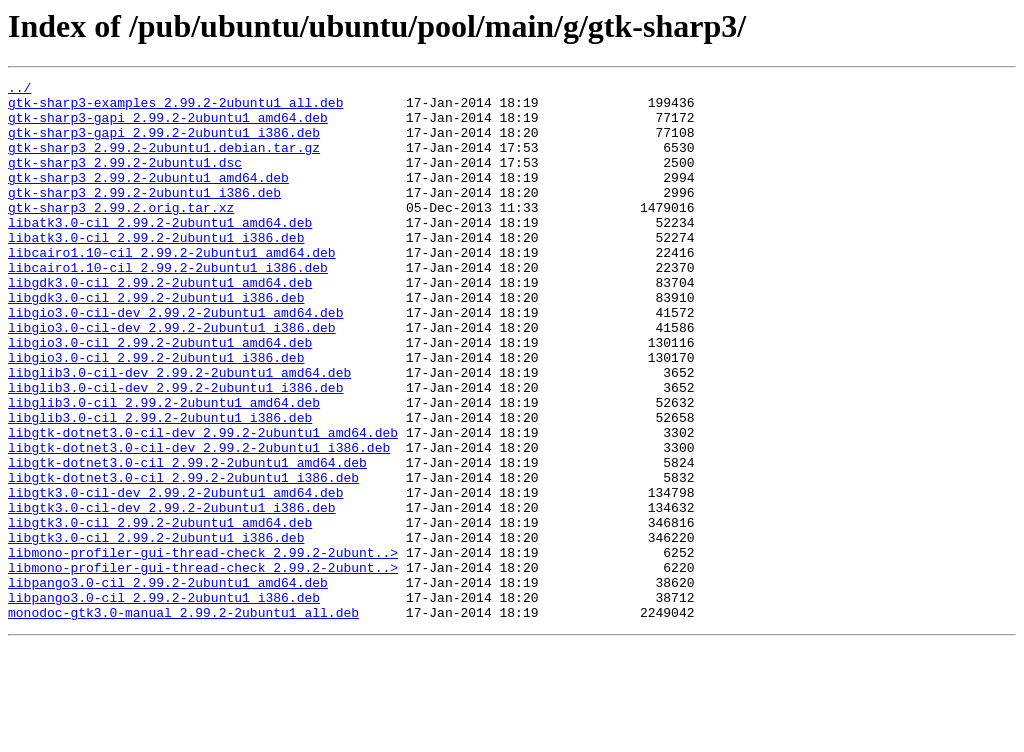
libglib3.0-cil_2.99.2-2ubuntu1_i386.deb (160, 486)
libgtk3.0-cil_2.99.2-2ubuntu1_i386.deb (156, 630)
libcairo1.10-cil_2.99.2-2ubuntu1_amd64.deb (172, 288)
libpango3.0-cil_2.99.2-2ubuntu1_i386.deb (164, 702)
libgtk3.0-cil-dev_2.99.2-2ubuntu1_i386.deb (172, 594)
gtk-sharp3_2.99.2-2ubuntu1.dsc (125, 180)
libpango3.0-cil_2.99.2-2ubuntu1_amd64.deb (168, 684)
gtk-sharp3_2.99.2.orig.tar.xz (121, 234)
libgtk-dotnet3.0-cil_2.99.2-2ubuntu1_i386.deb (183, 558)
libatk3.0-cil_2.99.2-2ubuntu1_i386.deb (156, 270)
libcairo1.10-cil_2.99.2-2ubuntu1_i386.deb (168, 306)
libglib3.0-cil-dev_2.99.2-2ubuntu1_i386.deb (175, 450)
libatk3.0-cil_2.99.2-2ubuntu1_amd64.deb (160, 252)
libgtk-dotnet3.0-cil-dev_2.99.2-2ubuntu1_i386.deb (199, 522)
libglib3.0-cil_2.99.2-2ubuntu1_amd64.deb (164, 468)
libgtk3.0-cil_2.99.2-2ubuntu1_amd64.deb (160, 612)
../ (19, 90)
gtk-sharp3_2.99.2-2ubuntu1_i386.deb (144, 216)
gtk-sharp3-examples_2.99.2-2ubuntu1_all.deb (175, 108)
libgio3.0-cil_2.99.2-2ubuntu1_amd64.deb (160, 396)
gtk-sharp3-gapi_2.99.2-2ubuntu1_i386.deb (164, 144)
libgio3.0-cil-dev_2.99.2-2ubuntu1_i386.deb (172, 378)
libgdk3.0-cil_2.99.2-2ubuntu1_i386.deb (156, 342)
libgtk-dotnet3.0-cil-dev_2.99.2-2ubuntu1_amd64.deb (203, 504)
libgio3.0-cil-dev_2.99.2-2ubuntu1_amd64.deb (175, 360)
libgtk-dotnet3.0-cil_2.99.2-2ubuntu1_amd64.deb (187, 540)
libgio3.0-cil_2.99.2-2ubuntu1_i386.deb (156, 414)
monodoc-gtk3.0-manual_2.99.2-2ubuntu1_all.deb (183, 720)
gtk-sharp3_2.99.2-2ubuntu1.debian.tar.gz (164, 162)
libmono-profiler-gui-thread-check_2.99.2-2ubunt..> (203, 648)
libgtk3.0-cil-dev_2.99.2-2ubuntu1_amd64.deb (175, 576)
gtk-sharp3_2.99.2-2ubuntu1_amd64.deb (148, 198)
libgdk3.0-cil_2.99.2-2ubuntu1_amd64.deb (160, 324)
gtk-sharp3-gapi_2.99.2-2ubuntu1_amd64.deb (168, 126)
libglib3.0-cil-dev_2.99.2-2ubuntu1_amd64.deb (179, 432)
